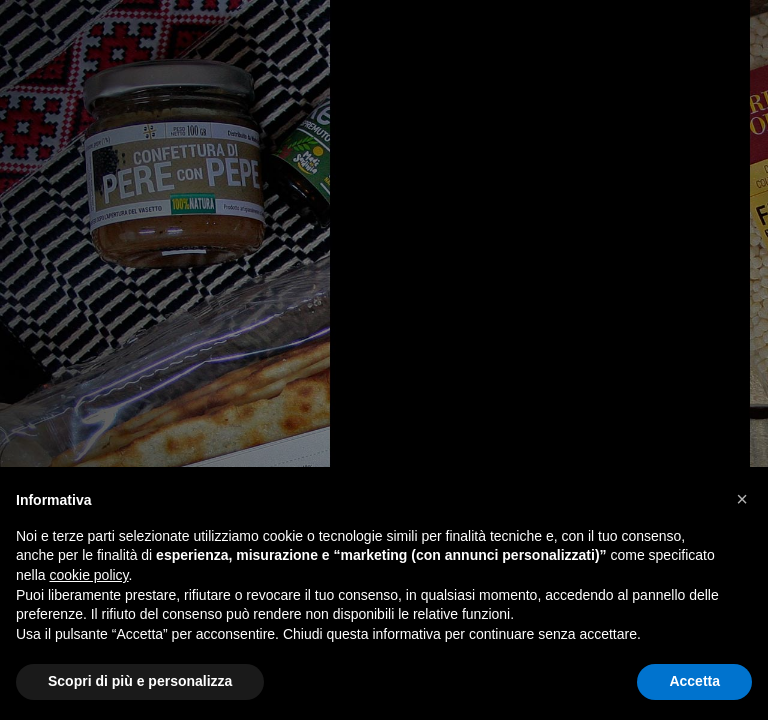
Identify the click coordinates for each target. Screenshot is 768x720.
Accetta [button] (694, 681)
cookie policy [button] (88, 575)
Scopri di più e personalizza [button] (140, 681)
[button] (742, 499)
